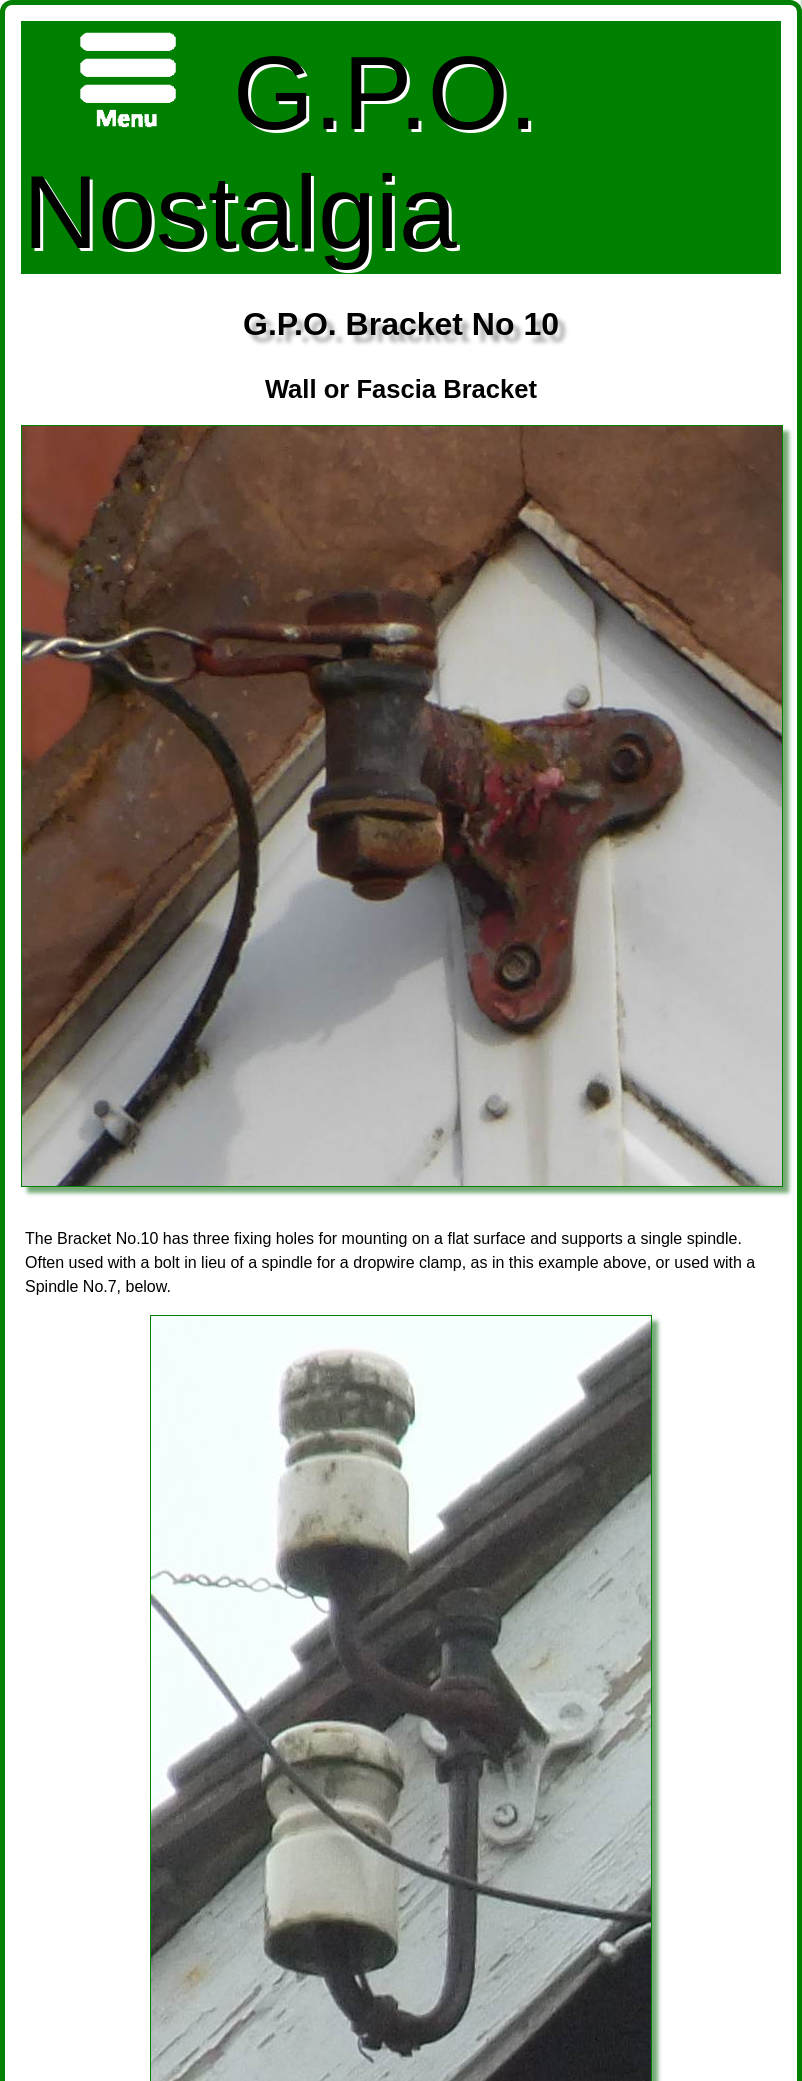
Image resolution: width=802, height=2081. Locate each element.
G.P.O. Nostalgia (280, 146)
